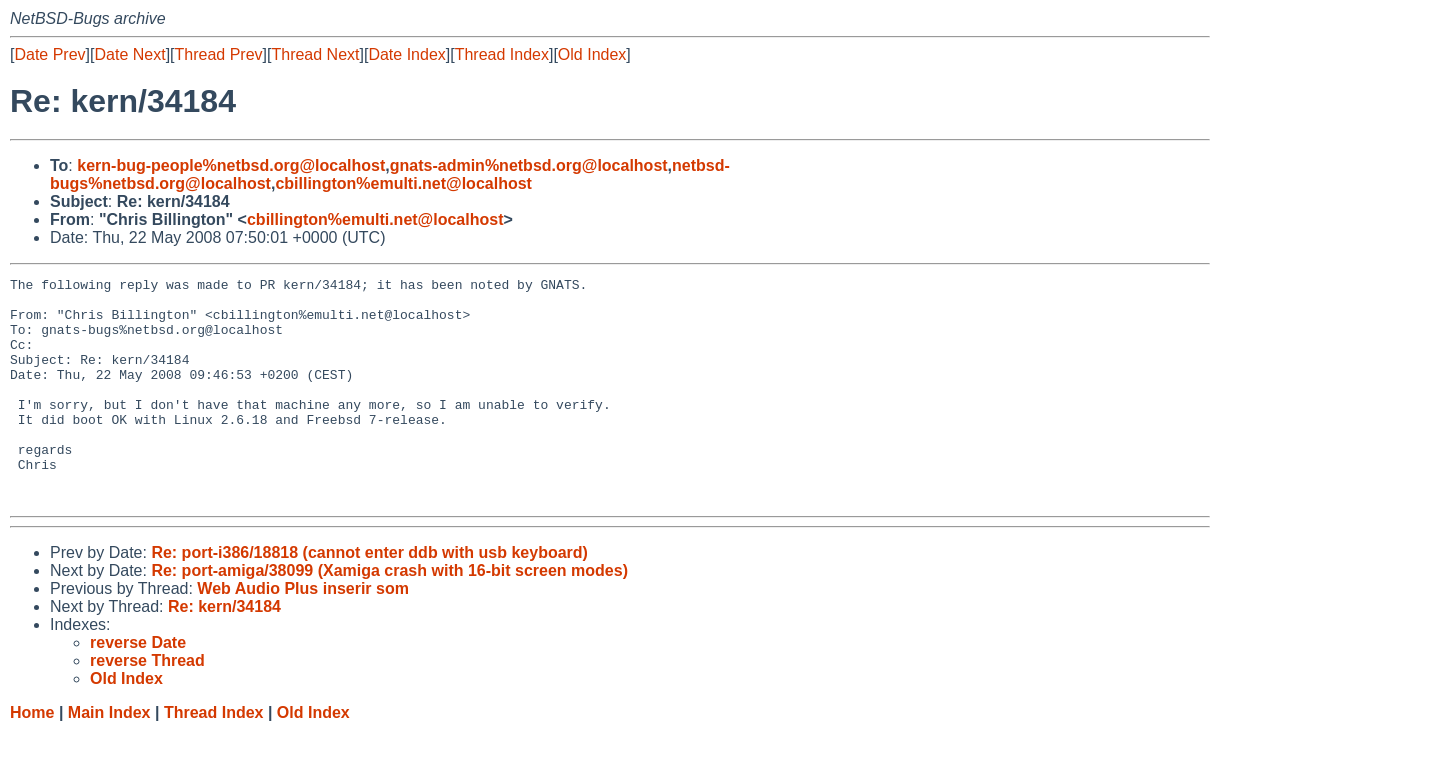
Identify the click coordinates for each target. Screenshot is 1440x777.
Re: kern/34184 (224, 651)
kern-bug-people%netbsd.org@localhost (231, 165)
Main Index (109, 757)
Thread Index (502, 54)
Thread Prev (219, 54)
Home (32, 757)
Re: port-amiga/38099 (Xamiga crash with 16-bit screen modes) (389, 615)
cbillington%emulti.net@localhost (403, 183)
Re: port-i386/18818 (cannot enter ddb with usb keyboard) (369, 597)
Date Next (129, 54)
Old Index (592, 54)
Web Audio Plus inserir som (303, 633)
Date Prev (49, 54)
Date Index (406, 54)
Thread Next (315, 54)
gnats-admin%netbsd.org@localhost (529, 165)
